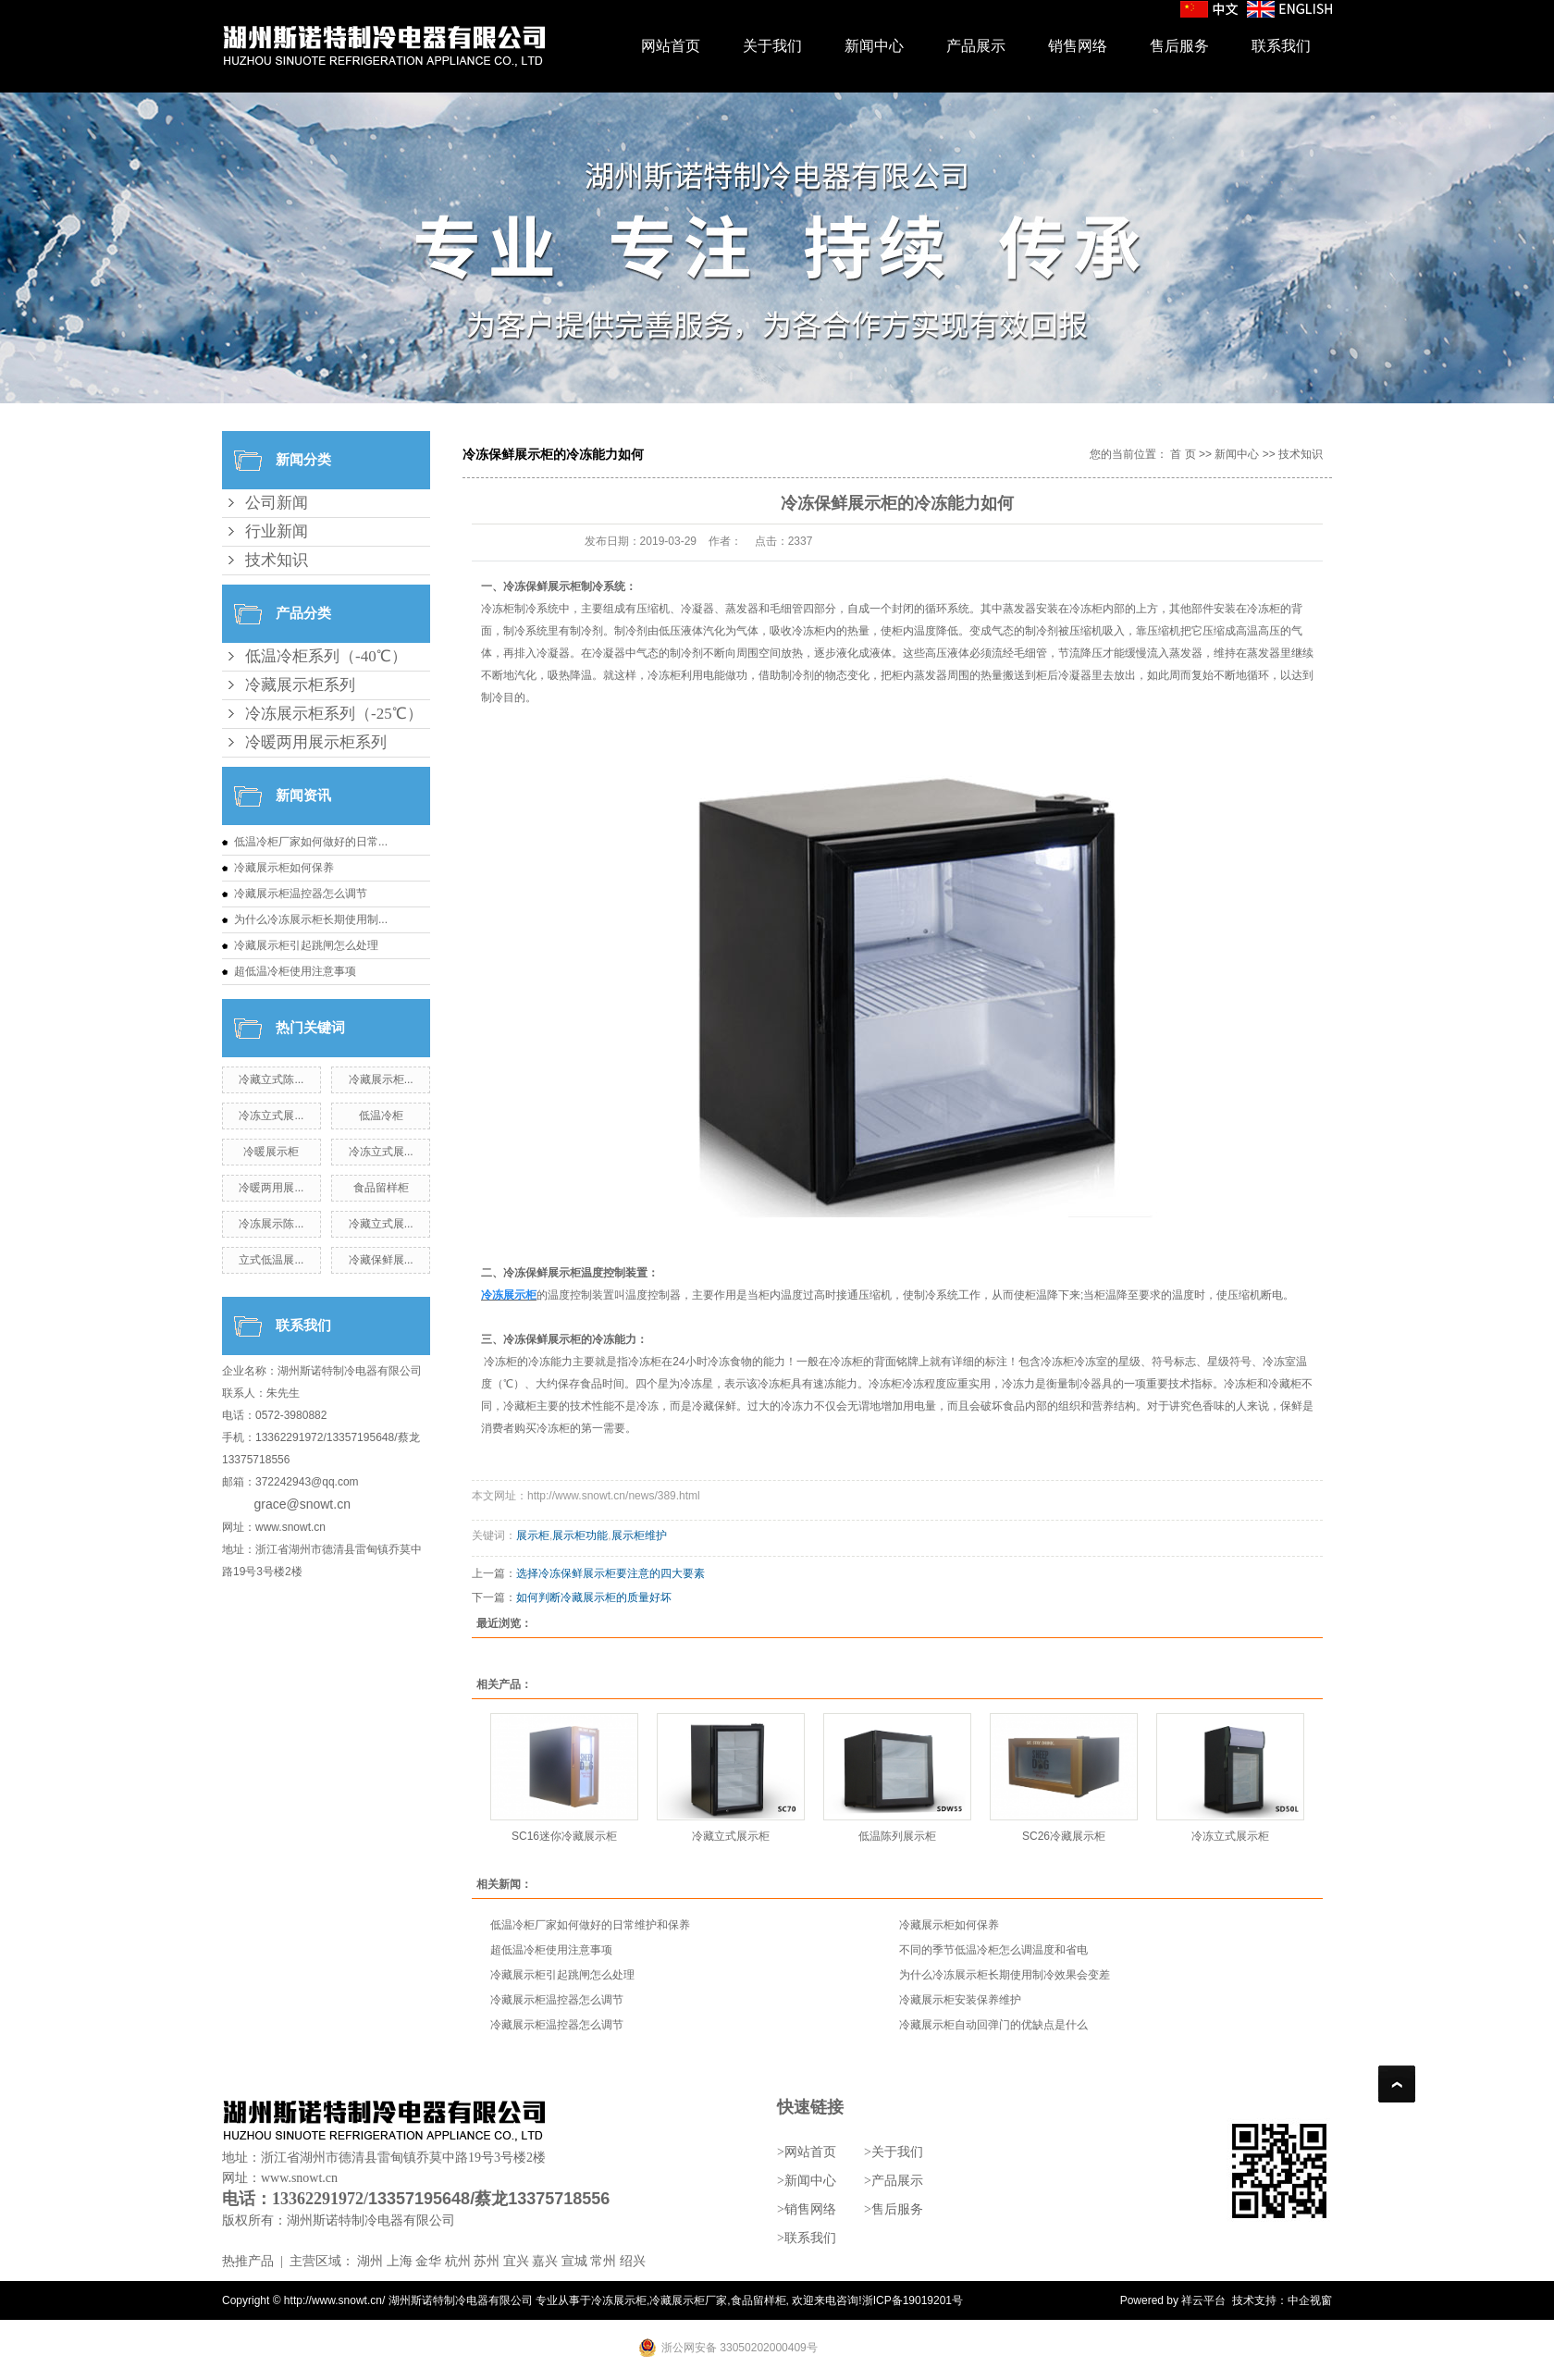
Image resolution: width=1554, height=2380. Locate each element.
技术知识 (276, 560)
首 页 (1182, 454)
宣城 (574, 2261)
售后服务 (1179, 46)
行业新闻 (276, 531)
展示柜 (532, 1535)
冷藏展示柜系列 (300, 685)
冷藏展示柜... (381, 1079)
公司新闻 (276, 503)
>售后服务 (893, 2209)
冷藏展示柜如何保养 (284, 867)
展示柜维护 (639, 1535)
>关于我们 (893, 2152)
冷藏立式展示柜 (731, 1836)
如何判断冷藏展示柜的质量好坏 (594, 1597)
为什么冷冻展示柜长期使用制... (311, 919)
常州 (603, 2261)
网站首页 (670, 46)
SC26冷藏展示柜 (1063, 1836)
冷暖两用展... (271, 1187)
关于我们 (772, 46)
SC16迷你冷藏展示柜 (564, 1836)
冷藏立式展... (381, 1223)
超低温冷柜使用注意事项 (295, 971)
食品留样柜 (381, 1187)
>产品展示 (893, 2181)
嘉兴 (545, 2261)
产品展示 (975, 46)
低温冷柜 (381, 1115)
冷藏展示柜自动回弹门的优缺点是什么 (993, 2024)
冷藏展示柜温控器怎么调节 (300, 893)
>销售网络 (806, 2209)
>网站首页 (806, 2152)
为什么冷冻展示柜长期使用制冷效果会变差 (1004, 1974)
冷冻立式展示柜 (1230, 1836)
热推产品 (248, 2261)
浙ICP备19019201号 (912, 2300)
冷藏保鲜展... (381, 1259)
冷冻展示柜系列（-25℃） (334, 713)
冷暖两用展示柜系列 (316, 742)
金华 (428, 2261)
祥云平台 (1203, 2300)
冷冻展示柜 (619, 2300)
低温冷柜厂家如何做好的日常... (311, 841)
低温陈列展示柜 (897, 1836)
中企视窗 (1310, 2300)
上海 (400, 2261)
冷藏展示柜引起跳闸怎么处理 (306, 945)
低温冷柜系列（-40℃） (326, 656)
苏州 (487, 2261)
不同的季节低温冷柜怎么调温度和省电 (993, 1949)
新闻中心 (874, 46)
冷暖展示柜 (271, 1151)
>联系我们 (806, 2238)
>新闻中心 (806, 2181)
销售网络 (1077, 46)
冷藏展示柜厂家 (688, 2300)
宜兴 (516, 2261)
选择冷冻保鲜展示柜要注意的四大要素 (610, 1573)
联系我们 (1281, 46)
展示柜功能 (580, 1535)
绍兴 (633, 2261)
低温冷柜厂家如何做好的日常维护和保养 (590, 1924)
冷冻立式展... (271, 1115)
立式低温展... (271, 1259)
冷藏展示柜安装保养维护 (960, 1999)
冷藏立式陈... (271, 1079)
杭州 (458, 2261)
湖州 (370, 2261)
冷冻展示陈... (271, 1223)
